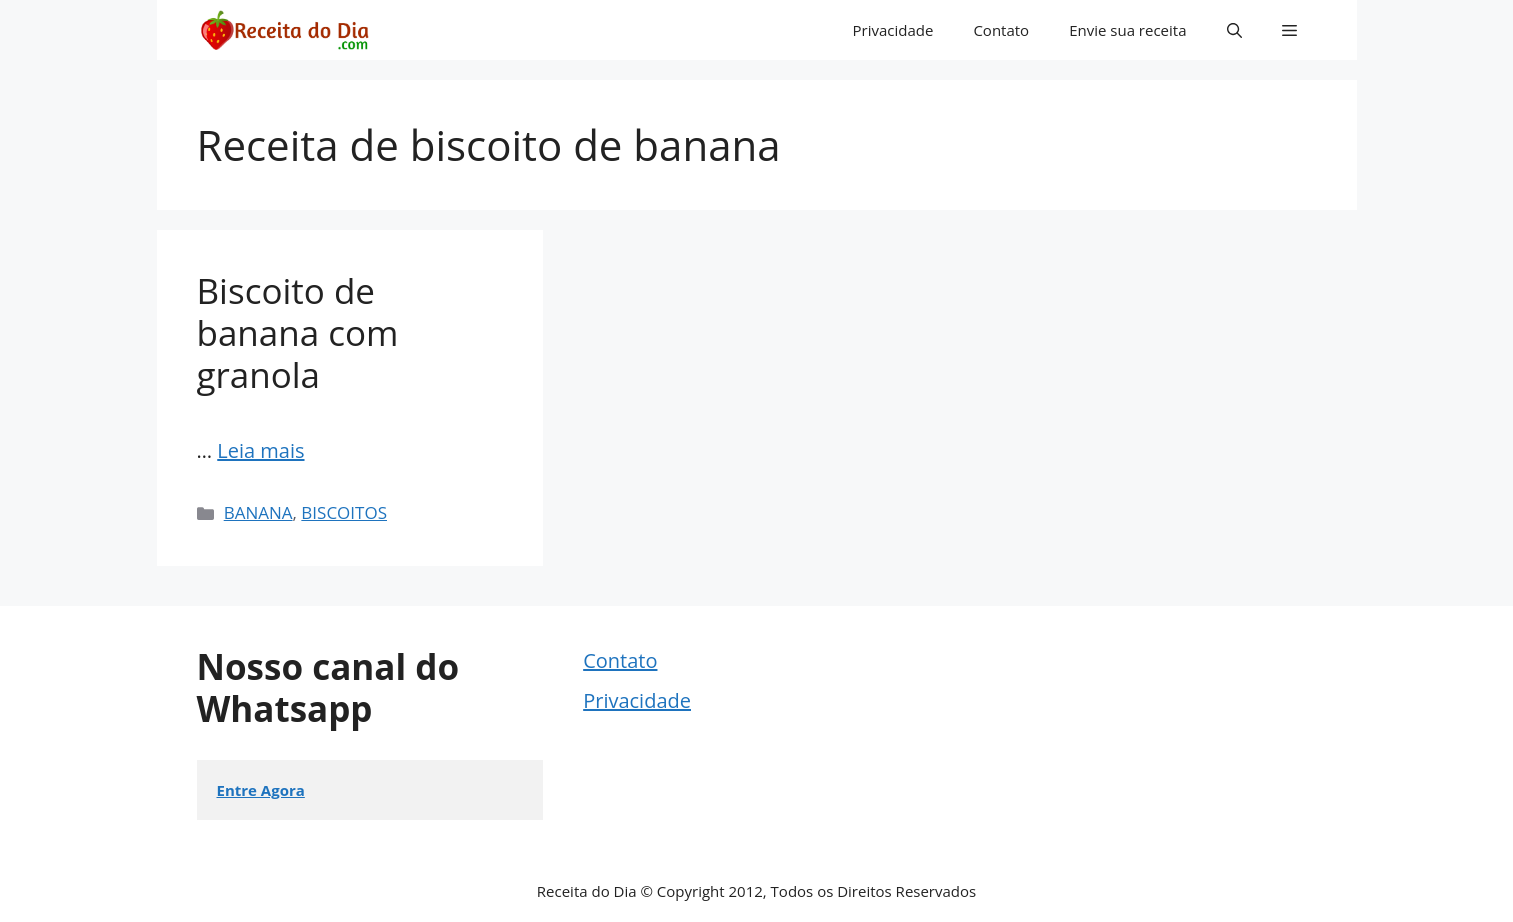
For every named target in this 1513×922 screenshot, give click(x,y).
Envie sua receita (1127, 30)
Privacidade (893, 30)
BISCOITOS (344, 512)
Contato (1001, 30)
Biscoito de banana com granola (298, 332)
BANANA (258, 512)
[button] (1234, 30)
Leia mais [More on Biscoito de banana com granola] (260, 450)
